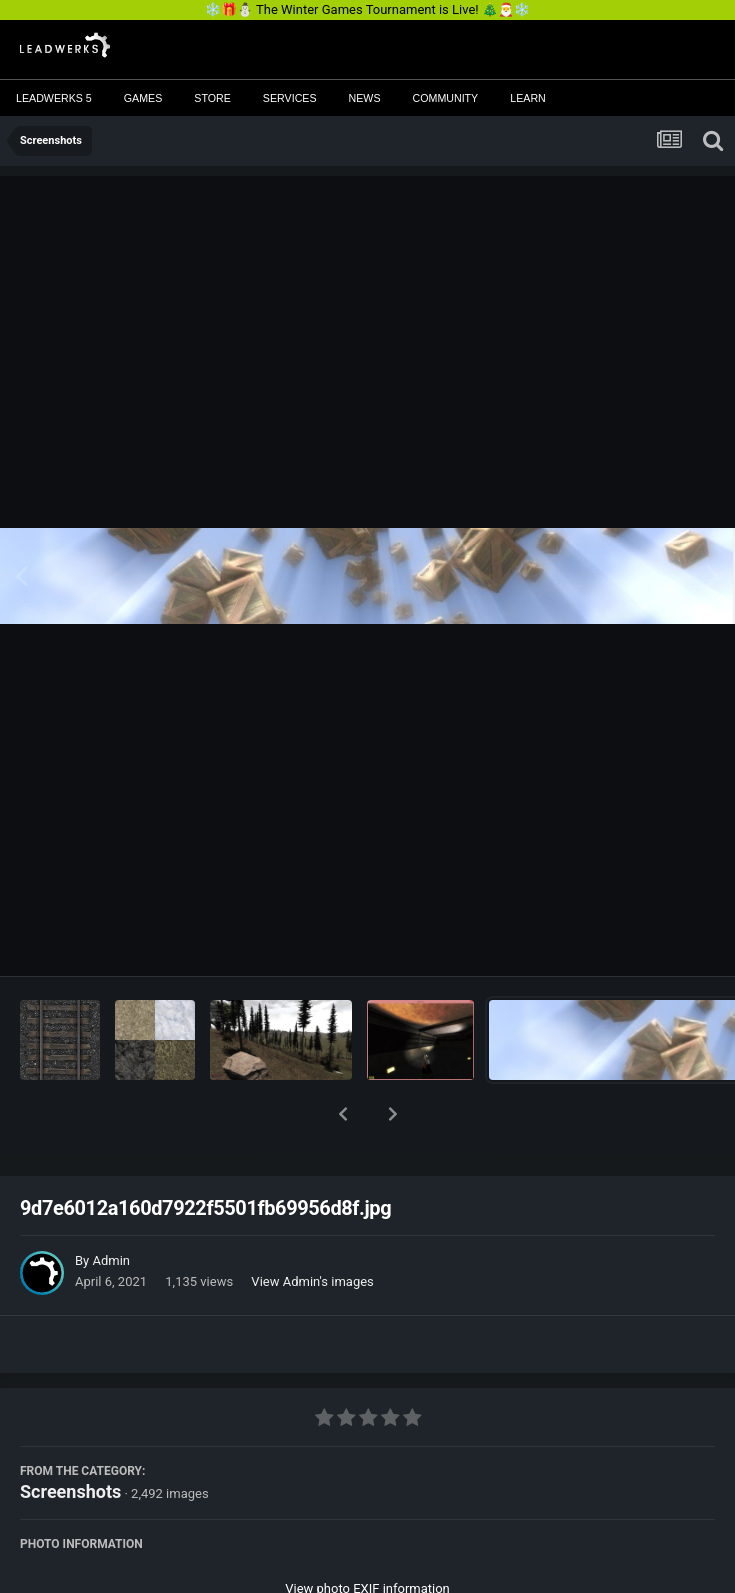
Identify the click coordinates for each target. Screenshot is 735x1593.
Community (446, 98)
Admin (111, 1208)
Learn (528, 98)
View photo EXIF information (367, 1536)
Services (290, 98)
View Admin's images (312, 1229)
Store (212, 98)
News (365, 98)
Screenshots (70, 1439)
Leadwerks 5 (54, 98)
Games (143, 98)
